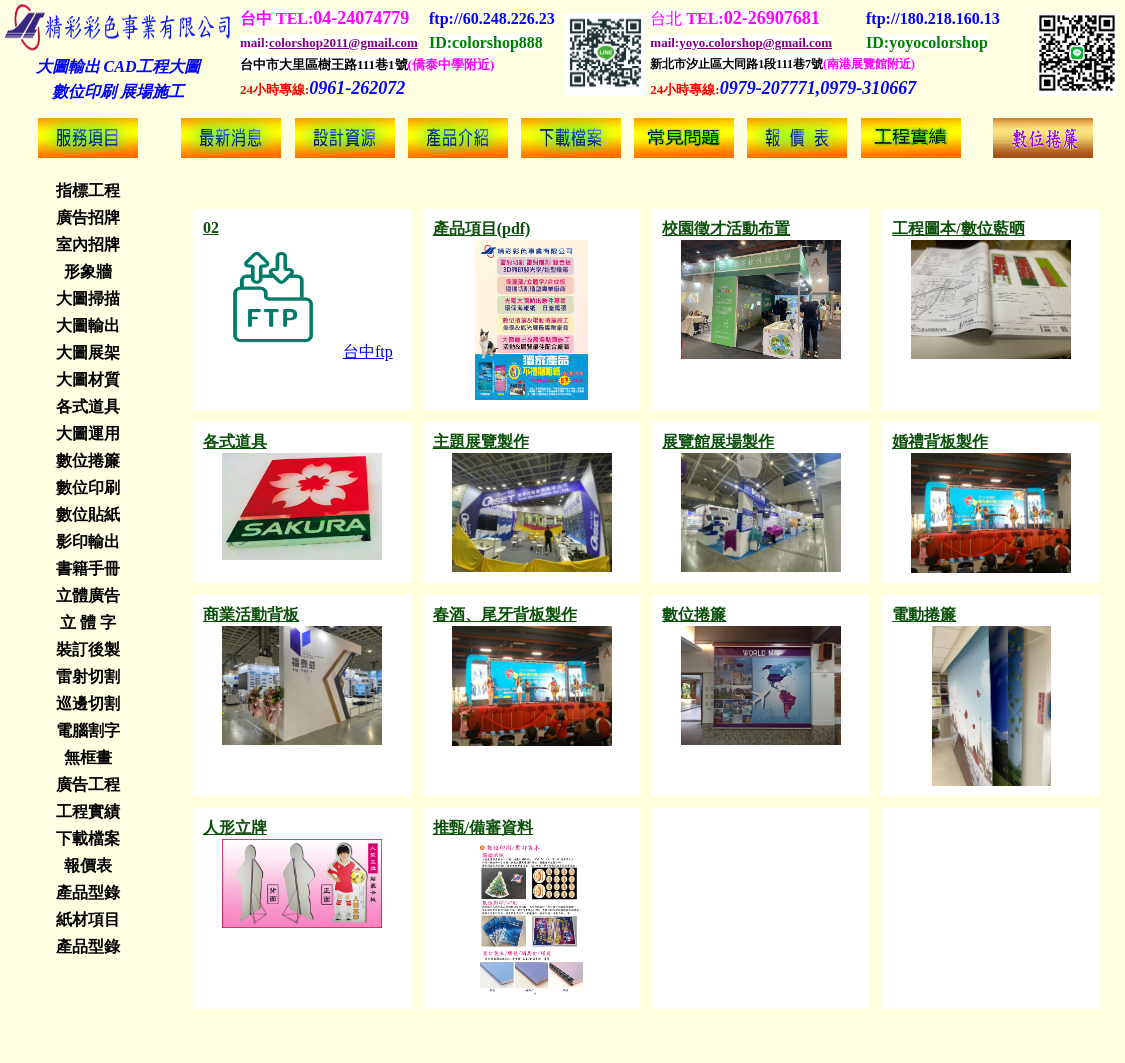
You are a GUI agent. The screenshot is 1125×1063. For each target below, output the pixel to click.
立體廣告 (88, 595)
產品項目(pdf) (482, 228)
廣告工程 (88, 784)
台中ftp (298, 351)
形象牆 (88, 271)
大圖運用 (88, 433)
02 (211, 227)
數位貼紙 (88, 514)
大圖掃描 (88, 298)
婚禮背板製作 (940, 441)
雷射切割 (88, 676)
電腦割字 (88, 730)
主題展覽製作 (481, 441)
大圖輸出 (88, 325)
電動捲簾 (924, 614)
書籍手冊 (88, 568)
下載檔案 (88, 838)
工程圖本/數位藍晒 (958, 228)
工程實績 (88, 811)
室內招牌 (88, 244)
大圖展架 (88, 352)
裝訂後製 (88, 649)
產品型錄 (88, 892)
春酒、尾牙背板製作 (505, 614)
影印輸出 (88, 541)
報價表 (88, 865)
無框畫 (88, 757)
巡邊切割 (88, 703)
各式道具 (88, 406)
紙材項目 (88, 919)
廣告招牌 (88, 217)
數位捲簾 (88, 460)
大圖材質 (88, 379)
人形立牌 (235, 827)
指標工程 (88, 190)
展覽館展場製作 (718, 441)
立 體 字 (88, 622)
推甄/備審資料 (483, 827)
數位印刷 (88, 487)
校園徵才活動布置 (726, 228)
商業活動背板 (251, 614)
